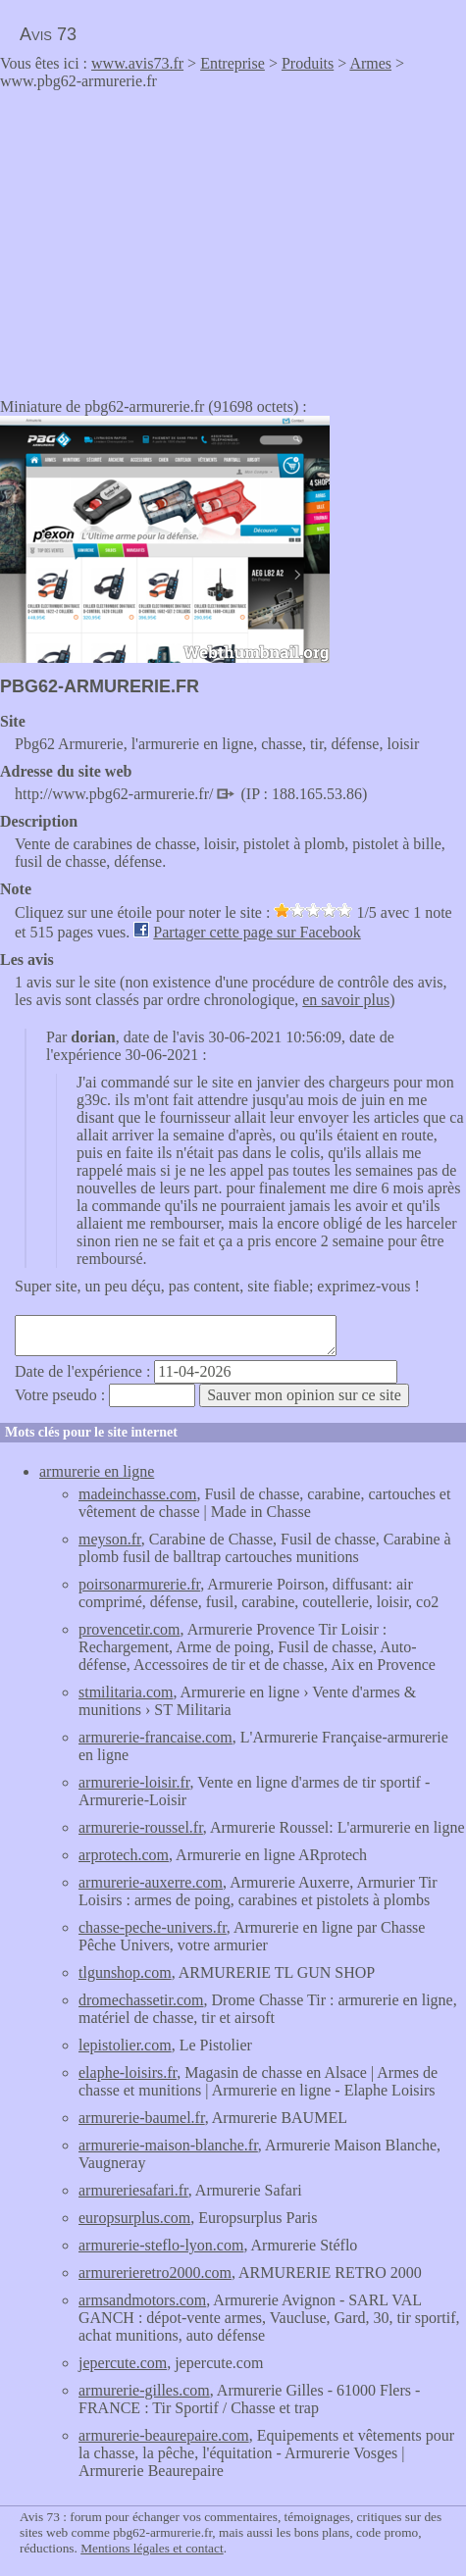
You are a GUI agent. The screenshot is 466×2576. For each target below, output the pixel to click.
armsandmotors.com (142, 2300)
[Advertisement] (165, 237)
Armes (370, 63)
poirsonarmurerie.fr (139, 1584)
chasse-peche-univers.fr (152, 1927)
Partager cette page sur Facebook (256, 932)
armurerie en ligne (96, 1471)
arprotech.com (123, 1854)
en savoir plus (345, 999)
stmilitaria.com (125, 1692)
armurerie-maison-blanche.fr (168, 2145)
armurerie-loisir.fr (134, 1782)
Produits (308, 63)
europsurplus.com (134, 2217)
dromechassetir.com (141, 2000)
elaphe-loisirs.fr (127, 2072)
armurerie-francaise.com (155, 1737)
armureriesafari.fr (133, 2190)
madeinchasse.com (137, 1494)
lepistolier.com (125, 2045)
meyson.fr (109, 1539)
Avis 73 (48, 34)
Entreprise (232, 63)
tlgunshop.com (125, 1972)
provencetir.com (129, 1629)
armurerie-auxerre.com (150, 1882)
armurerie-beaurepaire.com (163, 2435)
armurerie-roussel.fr (140, 1827)
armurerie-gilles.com (144, 2390)
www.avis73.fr (137, 63)
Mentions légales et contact (151, 2548)
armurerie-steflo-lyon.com (160, 2245)
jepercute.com (122, 2362)
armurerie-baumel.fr (141, 2117)
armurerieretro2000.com (155, 2272)
